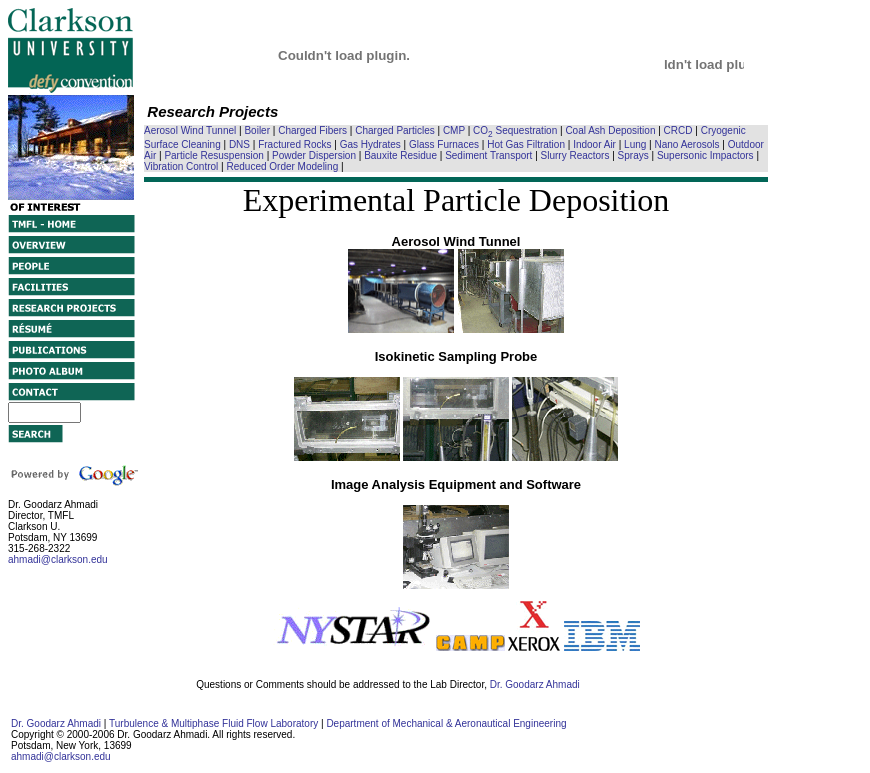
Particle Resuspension (214, 155)
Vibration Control (181, 166)
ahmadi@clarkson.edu (58, 559)
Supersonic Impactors (705, 155)
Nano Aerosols (687, 144)
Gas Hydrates (370, 144)
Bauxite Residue (400, 155)
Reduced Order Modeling (282, 166)
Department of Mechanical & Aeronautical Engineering (446, 723)
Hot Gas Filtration (526, 144)
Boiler (257, 130)
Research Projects (212, 111)
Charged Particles (394, 130)
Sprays (633, 155)
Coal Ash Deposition (610, 130)
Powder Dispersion (314, 155)
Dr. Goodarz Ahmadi (535, 684)
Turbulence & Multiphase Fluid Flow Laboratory (213, 723)
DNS (239, 144)
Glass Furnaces (444, 144)
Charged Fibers (312, 130)
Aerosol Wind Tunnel (190, 130)
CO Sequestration (515, 130)
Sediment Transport (488, 155)
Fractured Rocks (294, 144)
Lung (635, 144)
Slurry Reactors (575, 155)
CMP (454, 130)
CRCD (678, 130)
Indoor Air (594, 144)
